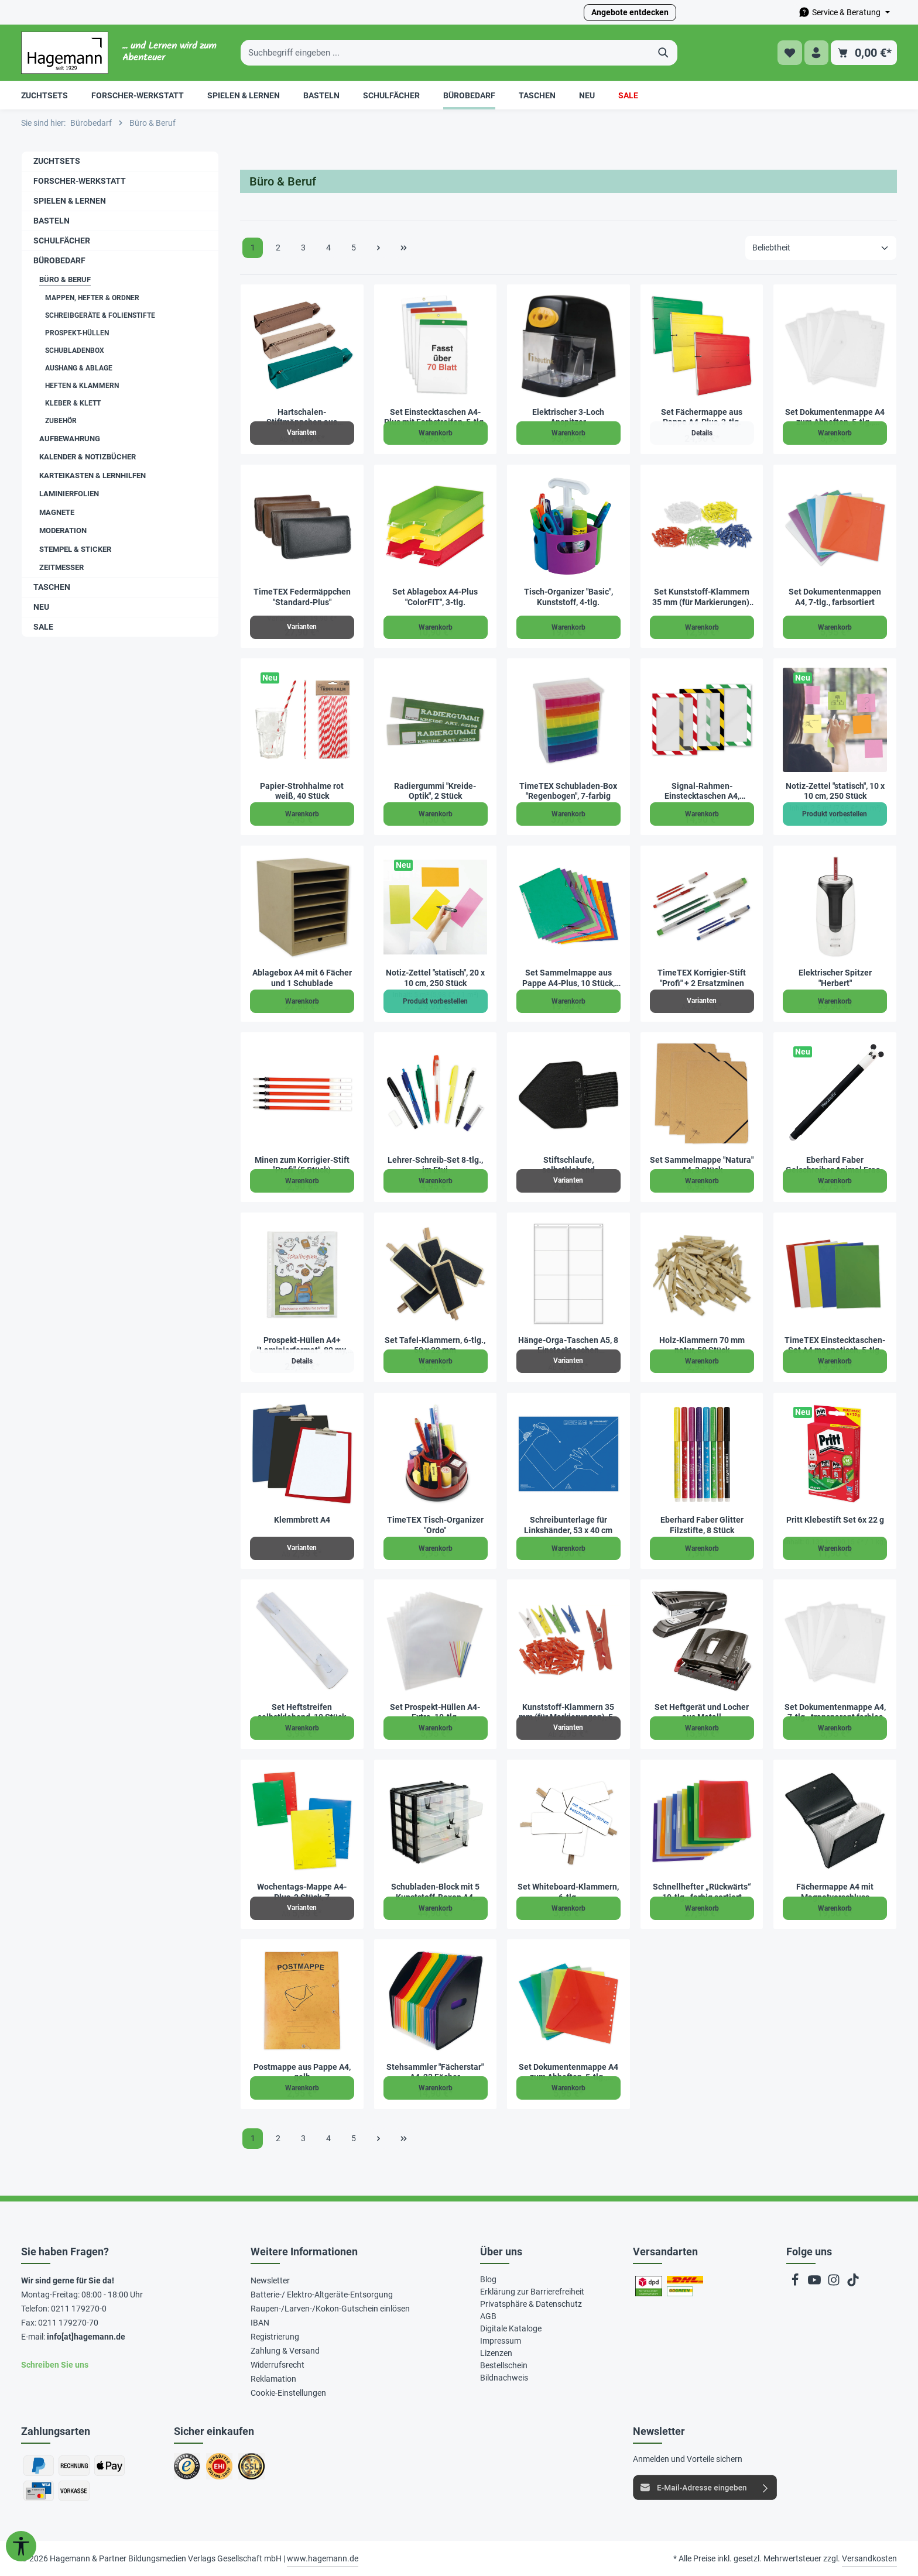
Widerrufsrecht (277, 2364)
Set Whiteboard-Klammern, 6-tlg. (568, 1892)
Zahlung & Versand (285, 2350)
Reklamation (273, 2378)
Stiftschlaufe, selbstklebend (568, 1165)
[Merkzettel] (788, 53)
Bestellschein (503, 2365)
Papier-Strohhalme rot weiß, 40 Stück (302, 791)
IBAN (260, 2322)
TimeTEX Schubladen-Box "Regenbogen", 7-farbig (568, 791)
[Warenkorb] (864, 53)
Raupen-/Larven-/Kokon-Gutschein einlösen (330, 2308)
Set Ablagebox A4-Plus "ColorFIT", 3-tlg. (435, 597)
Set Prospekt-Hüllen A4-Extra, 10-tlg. (435, 1712)
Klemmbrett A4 (302, 1519)
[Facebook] (796, 2283)
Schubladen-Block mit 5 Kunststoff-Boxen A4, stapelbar (435, 1892)
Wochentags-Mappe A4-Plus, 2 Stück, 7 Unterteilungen (302, 1892)
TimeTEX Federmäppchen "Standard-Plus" (302, 597)
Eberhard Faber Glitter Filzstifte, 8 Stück (702, 1525)
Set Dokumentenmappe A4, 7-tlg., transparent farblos (835, 1712)
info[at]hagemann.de (86, 2336)
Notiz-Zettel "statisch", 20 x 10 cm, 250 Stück (435, 978)
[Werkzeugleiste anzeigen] (21, 2546)
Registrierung (275, 2336)
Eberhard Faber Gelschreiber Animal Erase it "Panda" (835, 1165)
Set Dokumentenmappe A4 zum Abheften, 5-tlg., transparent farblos (835, 417)
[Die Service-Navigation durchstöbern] (844, 12)
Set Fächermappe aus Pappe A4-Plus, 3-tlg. (701, 417)
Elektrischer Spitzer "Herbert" (835, 978)
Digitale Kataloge (511, 2328)
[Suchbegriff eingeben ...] (445, 53)
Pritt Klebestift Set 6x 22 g (835, 1519)
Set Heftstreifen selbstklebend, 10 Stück (302, 1712)
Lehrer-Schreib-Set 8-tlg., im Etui (435, 1165)
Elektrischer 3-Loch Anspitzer (568, 417)
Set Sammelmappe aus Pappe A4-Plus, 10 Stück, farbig (568, 978)
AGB (488, 2316)
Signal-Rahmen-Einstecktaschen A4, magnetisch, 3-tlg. (701, 791)
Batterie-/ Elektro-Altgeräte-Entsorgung (322, 2294)
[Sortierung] (821, 247)
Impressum (500, 2340)
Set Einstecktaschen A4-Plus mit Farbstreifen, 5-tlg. (435, 417)
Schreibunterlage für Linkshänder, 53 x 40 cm (568, 1525)
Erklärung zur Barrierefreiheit (532, 2291)
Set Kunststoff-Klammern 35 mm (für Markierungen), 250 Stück (701, 597)
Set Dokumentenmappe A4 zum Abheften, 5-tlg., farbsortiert (568, 2072)
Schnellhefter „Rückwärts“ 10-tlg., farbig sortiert (702, 1892)
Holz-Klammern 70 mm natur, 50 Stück (702, 1345)
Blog (488, 2279)
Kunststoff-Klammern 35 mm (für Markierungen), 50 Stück (568, 1712)
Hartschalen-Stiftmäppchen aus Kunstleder (301, 417)
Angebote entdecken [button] (630, 12)
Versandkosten (869, 2558)
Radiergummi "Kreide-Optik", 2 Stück (435, 791)
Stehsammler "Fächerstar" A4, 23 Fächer (435, 2072)
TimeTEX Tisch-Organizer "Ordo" (435, 1525)
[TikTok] (853, 2283)
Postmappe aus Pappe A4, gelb (302, 2072)
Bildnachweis (504, 2377)
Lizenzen (496, 2353)
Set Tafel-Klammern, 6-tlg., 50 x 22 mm (435, 1345)
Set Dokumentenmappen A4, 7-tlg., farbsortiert (835, 597)
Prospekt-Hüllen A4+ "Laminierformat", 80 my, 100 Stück (302, 1345)
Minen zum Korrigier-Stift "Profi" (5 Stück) (302, 1165)
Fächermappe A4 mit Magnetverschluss (835, 1892)
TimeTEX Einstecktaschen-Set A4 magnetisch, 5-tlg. (835, 1345)
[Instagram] (834, 2283)
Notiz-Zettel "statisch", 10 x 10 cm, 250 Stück (835, 791)
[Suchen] (663, 53)
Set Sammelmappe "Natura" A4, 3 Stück (701, 1165)
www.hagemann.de (322, 2558)
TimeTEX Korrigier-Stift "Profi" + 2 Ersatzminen (701, 978)
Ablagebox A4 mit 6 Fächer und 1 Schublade (302, 978)
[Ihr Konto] (815, 53)
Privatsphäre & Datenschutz (531, 2304)
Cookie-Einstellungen (288, 2393)
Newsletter (270, 2280)
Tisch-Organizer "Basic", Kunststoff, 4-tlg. (568, 597)
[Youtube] (815, 2283)
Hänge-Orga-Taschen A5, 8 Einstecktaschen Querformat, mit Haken (568, 1345)
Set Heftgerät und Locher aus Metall (702, 1712)
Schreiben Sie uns (54, 2364)
